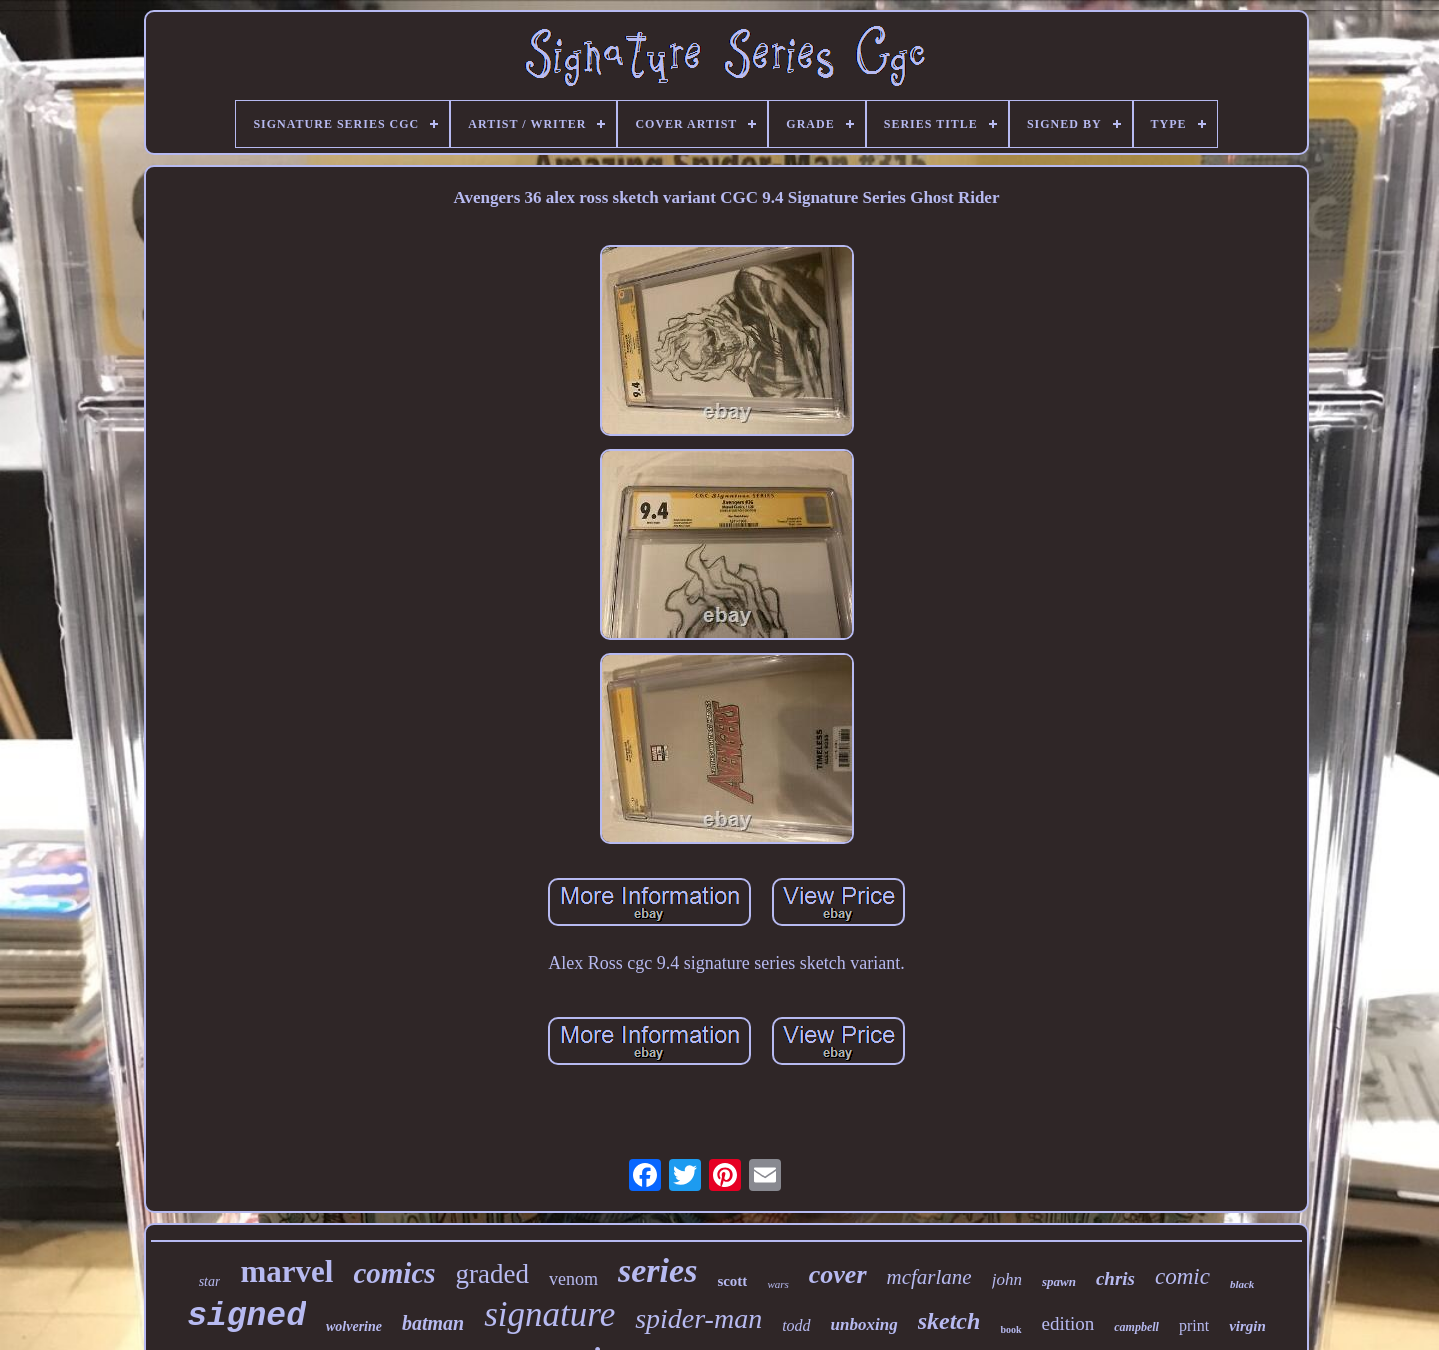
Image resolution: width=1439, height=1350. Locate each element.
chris (1115, 1278)
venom (573, 1279)
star (210, 1281)
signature (549, 1314)
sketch (949, 1321)
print (1194, 1325)
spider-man (698, 1318)
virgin (1247, 1326)
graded (492, 1274)
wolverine (354, 1326)
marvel (286, 1271)
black (1242, 1284)
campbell (1136, 1327)
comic (1182, 1276)
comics (394, 1273)
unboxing (864, 1324)
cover (838, 1274)
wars (777, 1284)
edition (1068, 1323)
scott (732, 1281)
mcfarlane (929, 1277)
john (1007, 1279)
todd (796, 1325)
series (657, 1270)
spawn (1059, 1281)
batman (433, 1323)
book (1010, 1329)
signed (246, 1316)
